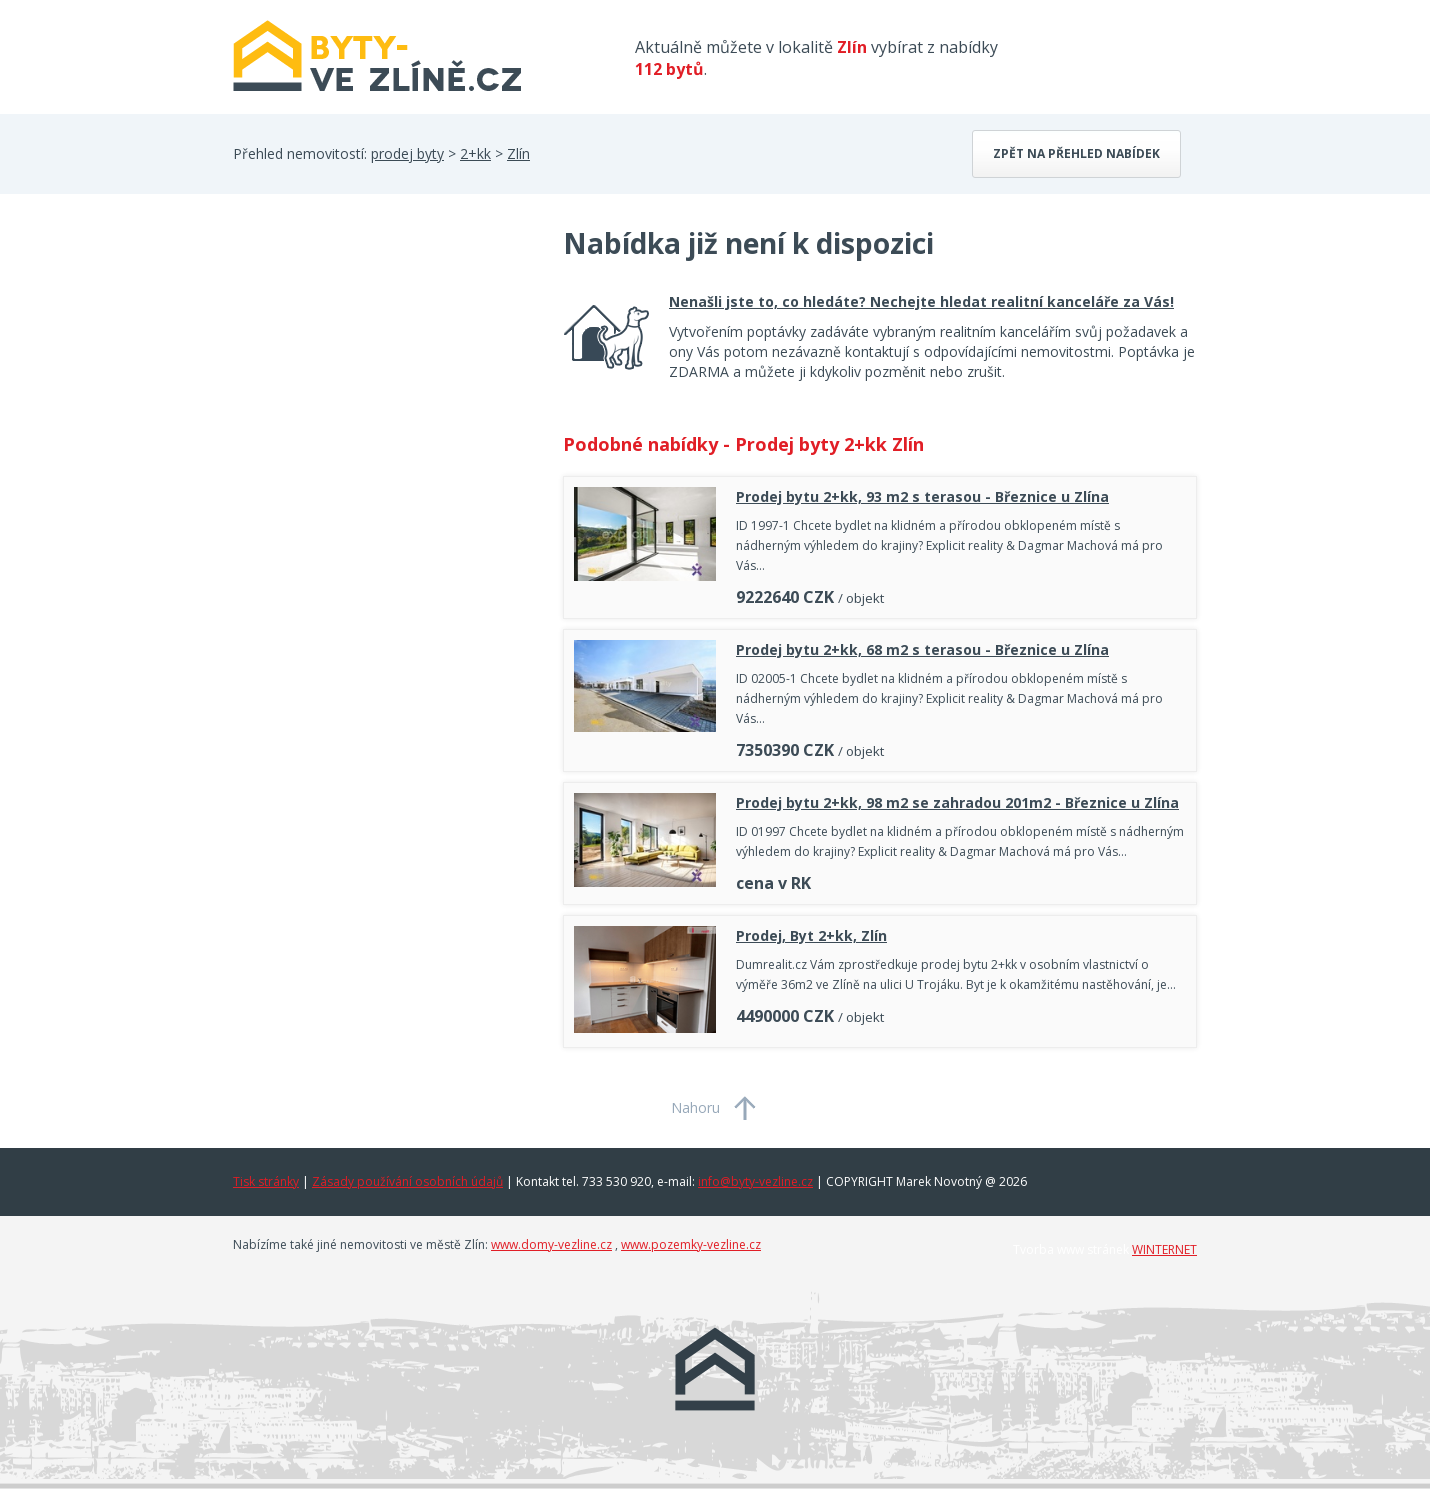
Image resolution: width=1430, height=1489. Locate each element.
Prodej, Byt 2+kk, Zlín (811, 935)
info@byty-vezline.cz (755, 1181)
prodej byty (407, 153)
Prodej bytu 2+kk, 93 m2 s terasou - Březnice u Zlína (922, 496)
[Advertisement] (383, 384)
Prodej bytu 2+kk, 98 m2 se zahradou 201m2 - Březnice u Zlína (957, 802)
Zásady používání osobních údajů (407, 1181)
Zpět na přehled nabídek (1076, 153)
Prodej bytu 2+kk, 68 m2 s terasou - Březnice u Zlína (922, 649)
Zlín (518, 153)
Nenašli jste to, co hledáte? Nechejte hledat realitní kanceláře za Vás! (921, 301)
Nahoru (695, 1107)
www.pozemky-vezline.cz (691, 1244)
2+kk (475, 153)
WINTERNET (1164, 1249)
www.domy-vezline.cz (551, 1244)
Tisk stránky (266, 1181)
